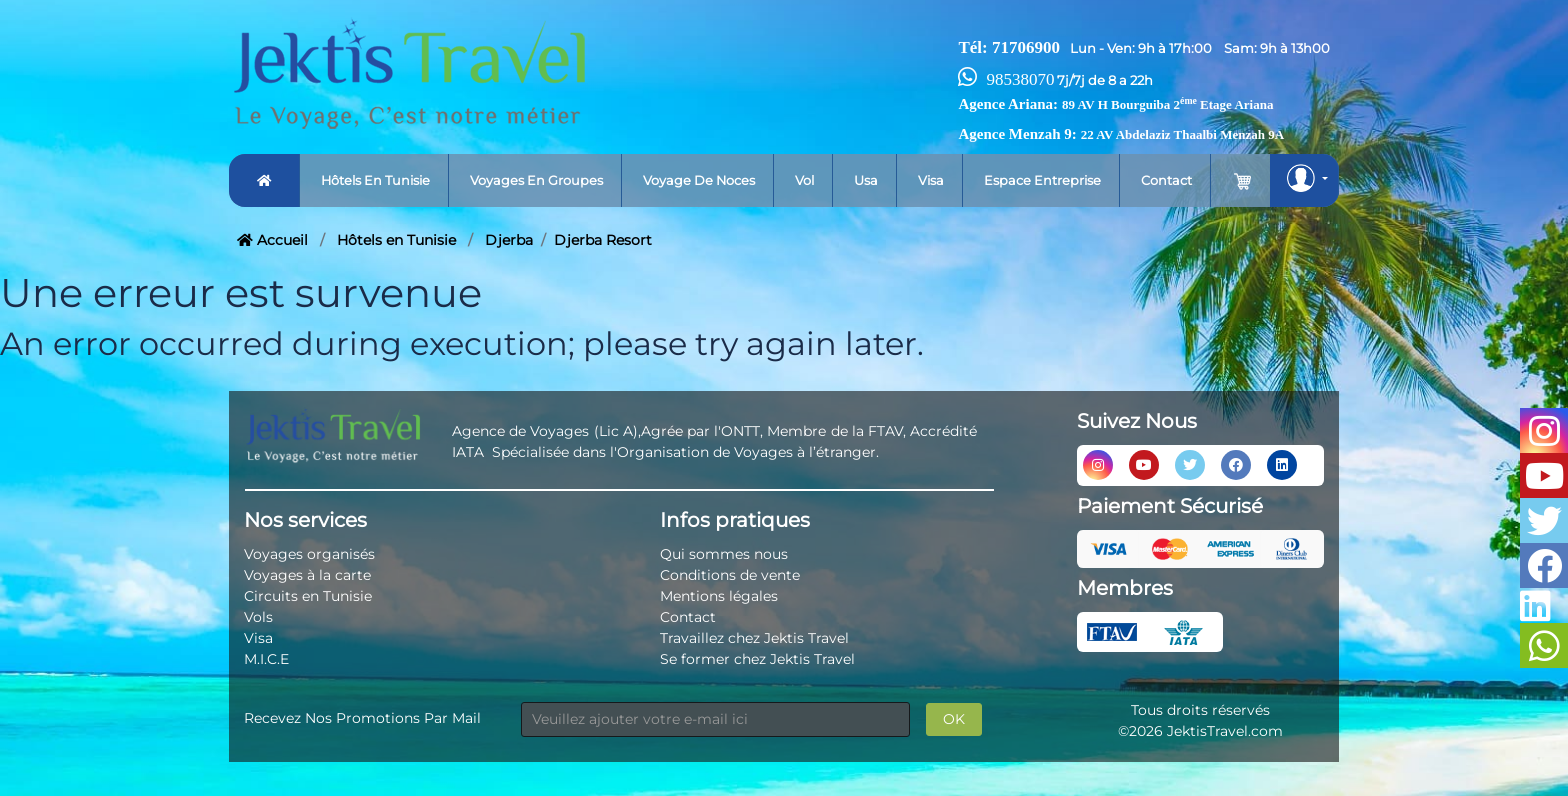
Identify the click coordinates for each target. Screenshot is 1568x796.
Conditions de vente (730, 575)
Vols (258, 617)
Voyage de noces (699, 180)
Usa (866, 180)
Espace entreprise (1042, 180)
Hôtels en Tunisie (396, 240)
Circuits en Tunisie (308, 596)
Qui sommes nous (724, 554)
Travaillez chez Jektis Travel (754, 638)
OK (954, 719)
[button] (1304, 180)
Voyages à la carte (307, 575)
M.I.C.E (266, 659)
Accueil (272, 240)
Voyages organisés (309, 554)
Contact (1166, 180)
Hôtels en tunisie (375, 180)
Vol (804, 180)
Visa (931, 180)
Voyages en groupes (536, 180)
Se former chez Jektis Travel (757, 659)
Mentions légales (719, 596)
